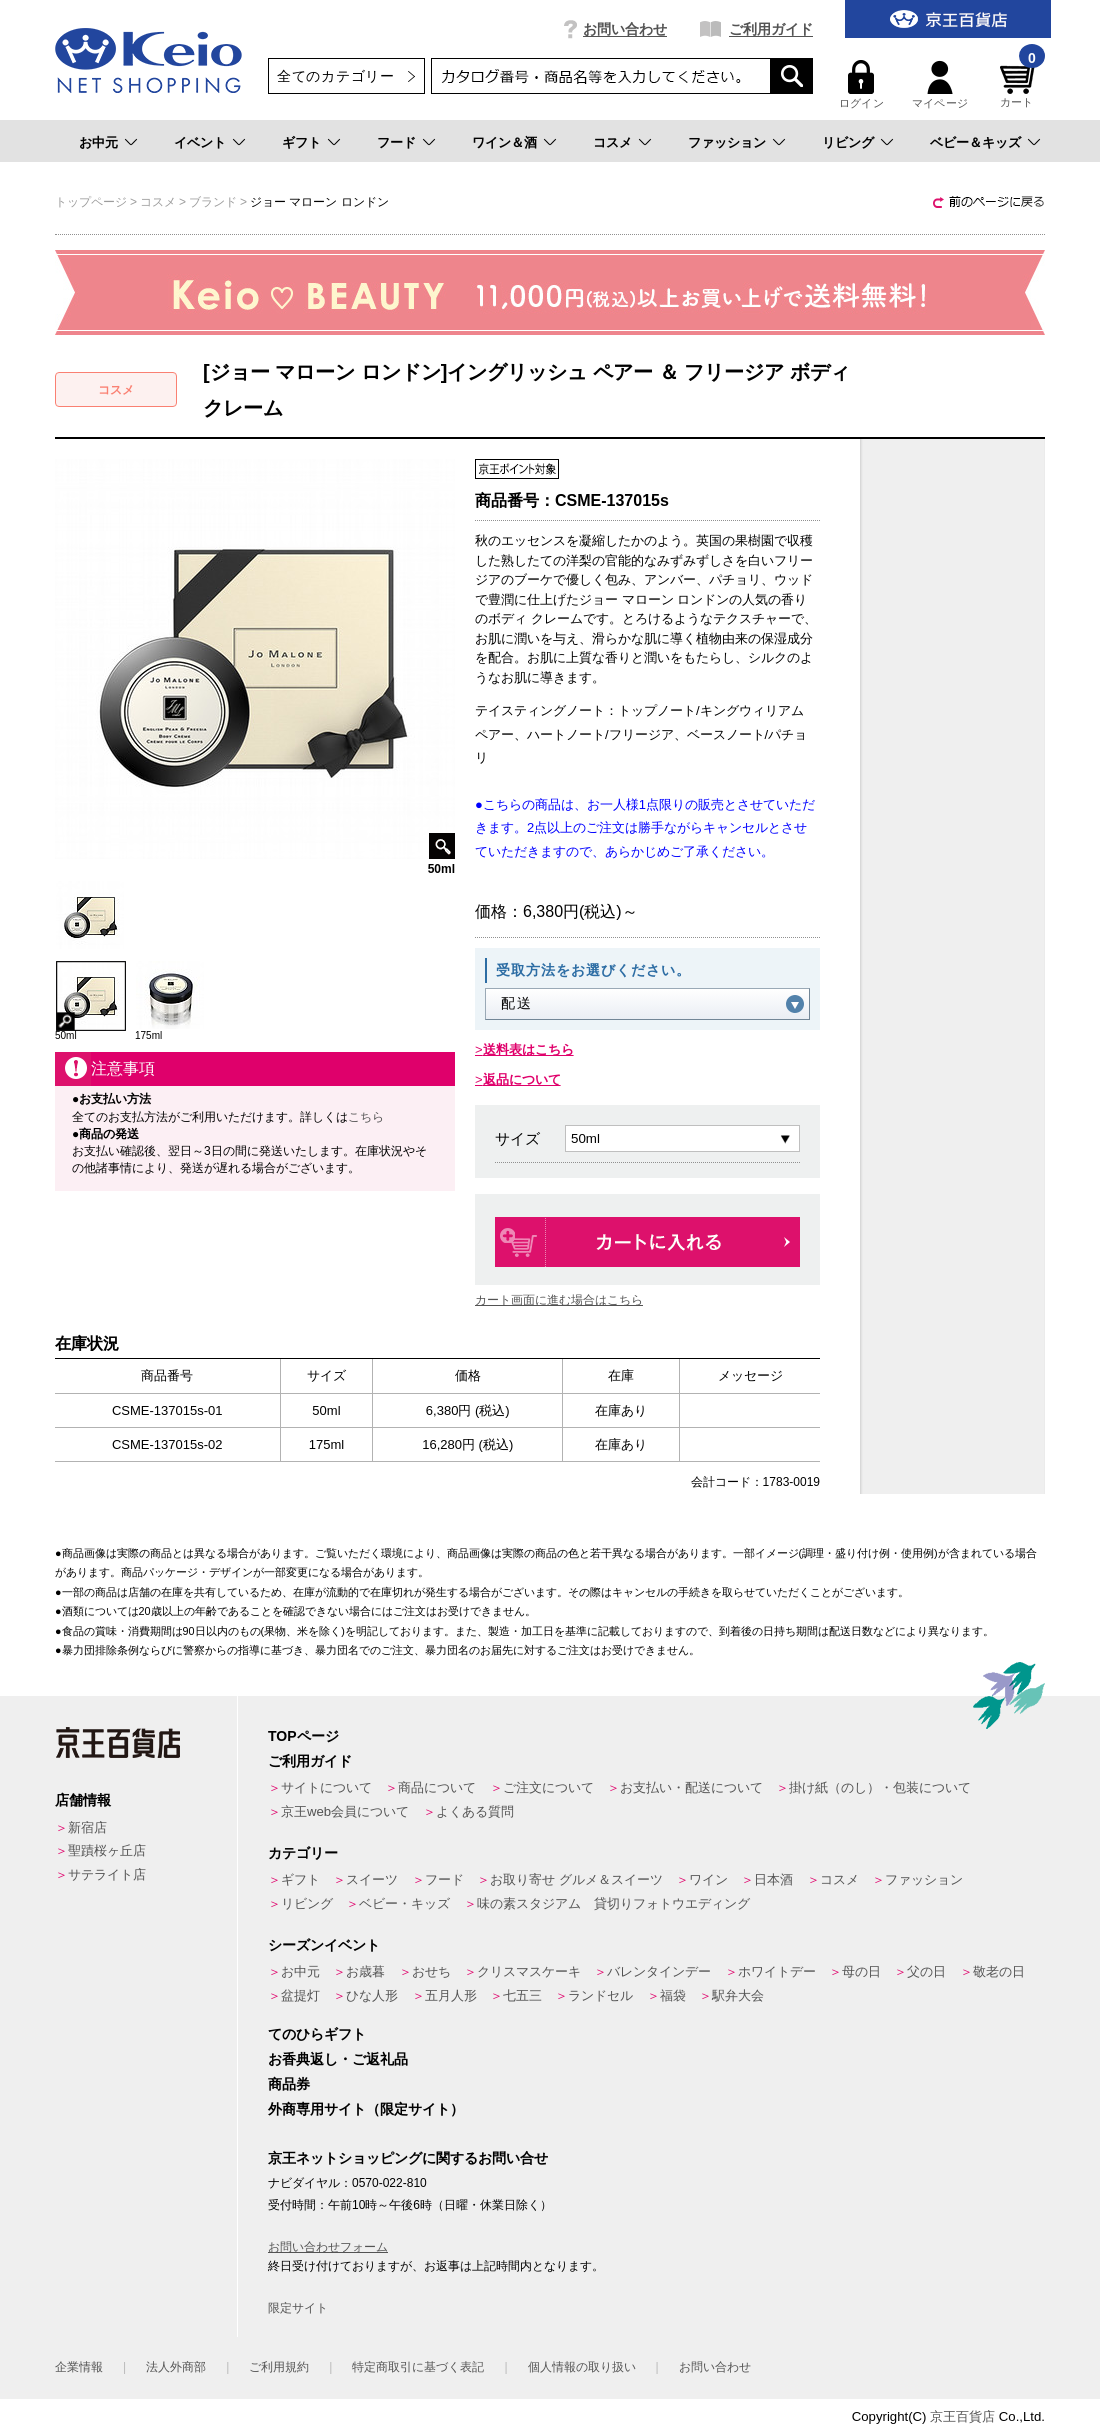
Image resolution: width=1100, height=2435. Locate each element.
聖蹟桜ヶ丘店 (107, 1850)
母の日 (861, 1971)
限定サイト (298, 2308)
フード (396, 142)
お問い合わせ (625, 29)
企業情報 (79, 2367)
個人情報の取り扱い (582, 2367)
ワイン (708, 1879)
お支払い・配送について (691, 1787)
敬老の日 (999, 1971)
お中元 (98, 142)
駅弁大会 (738, 1995)
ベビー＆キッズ (975, 142)
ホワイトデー (777, 1971)
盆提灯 (300, 1995)
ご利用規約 (279, 2367)
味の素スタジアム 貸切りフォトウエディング (613, 1903)
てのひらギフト (317, 2034)
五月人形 (451, 1995)
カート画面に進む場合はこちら (559, 1300)
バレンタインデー (659, 1971)
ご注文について (548, 1787)
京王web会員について (345, 1811)
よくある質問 (475, 1811)
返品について (522, 1079)
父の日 (926, 1971)
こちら (366, 1117)
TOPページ (303, 1736)
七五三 (522, 1995)
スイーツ (372, 1879)
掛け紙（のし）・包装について (880, 1787)
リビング (848, 142)
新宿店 (87, 1827)
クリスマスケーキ (529, 1971)
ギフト (301, 142)
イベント (200, 142)
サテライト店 (107, 1874)
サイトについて (326, 1787)
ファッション (727, 142)
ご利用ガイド (771, 29)
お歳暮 (365, 1971)
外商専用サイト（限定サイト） (366, 2109)
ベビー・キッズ (404, 1903)
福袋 (673, 1995)
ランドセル (600, 1995)
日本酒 (773, 1879)
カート (1020, 84)
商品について (437, 1787)
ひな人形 (372, 1995)
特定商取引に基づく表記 (418, 2367)
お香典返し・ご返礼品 (338, 2059)
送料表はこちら (528, 1049)
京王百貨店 (962, 2416)
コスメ (612, 142)
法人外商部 (176, 2367)
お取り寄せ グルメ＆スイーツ (576, 1879)
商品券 (289, 2084)
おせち (431, 1971)
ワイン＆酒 (504, 142)
